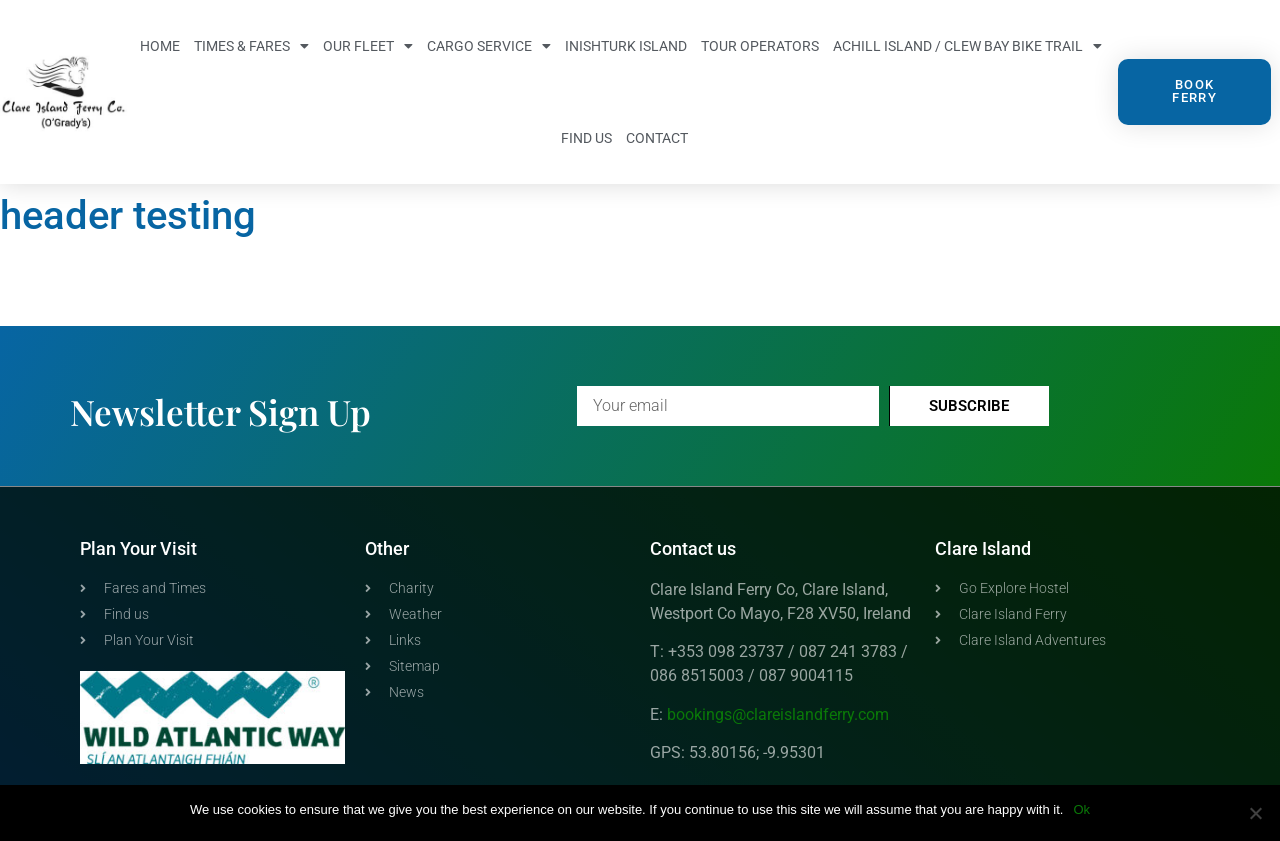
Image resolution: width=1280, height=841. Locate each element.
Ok (1081, 809)
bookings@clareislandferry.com (778, 714)
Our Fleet (368, 46)
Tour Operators (760, 46)
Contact (657, 138)
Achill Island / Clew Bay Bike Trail (967, 46)
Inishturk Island (626, 46)
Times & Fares (251, 46)
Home (160, 46)
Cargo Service (489, 46)
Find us (586, 138)
